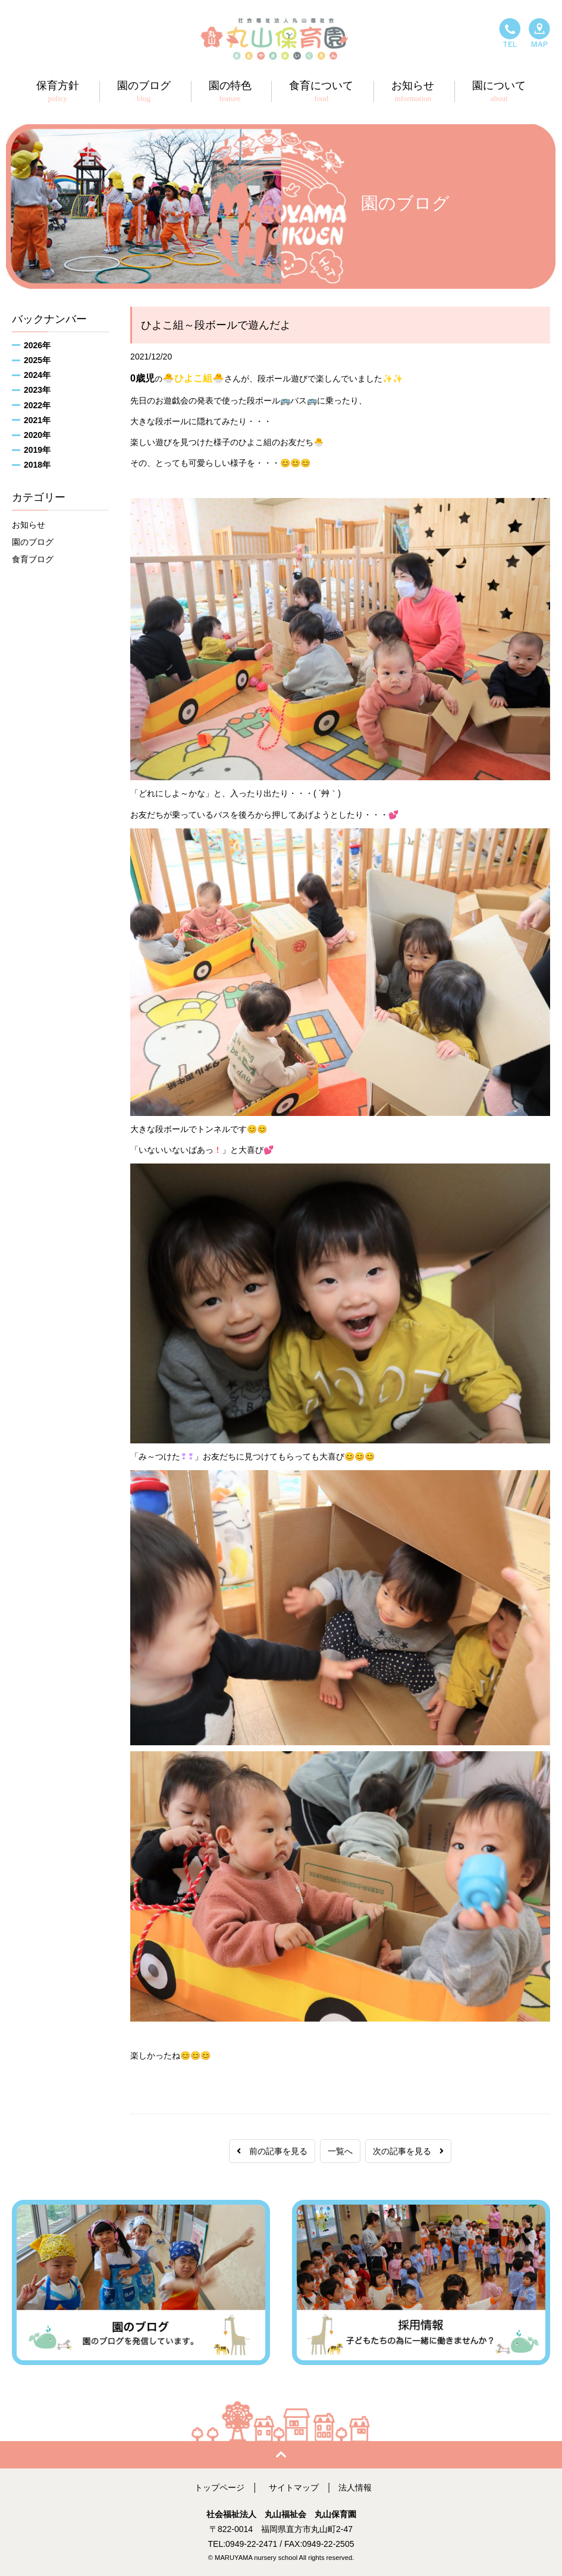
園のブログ (33, 542)
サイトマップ (294, 2487)
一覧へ (340, 2151)
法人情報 (355, 2487)
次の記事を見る (408, 2151)
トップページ (219, 2487)
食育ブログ (33, 559)
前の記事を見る (272, 2151)
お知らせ (28, 524)
